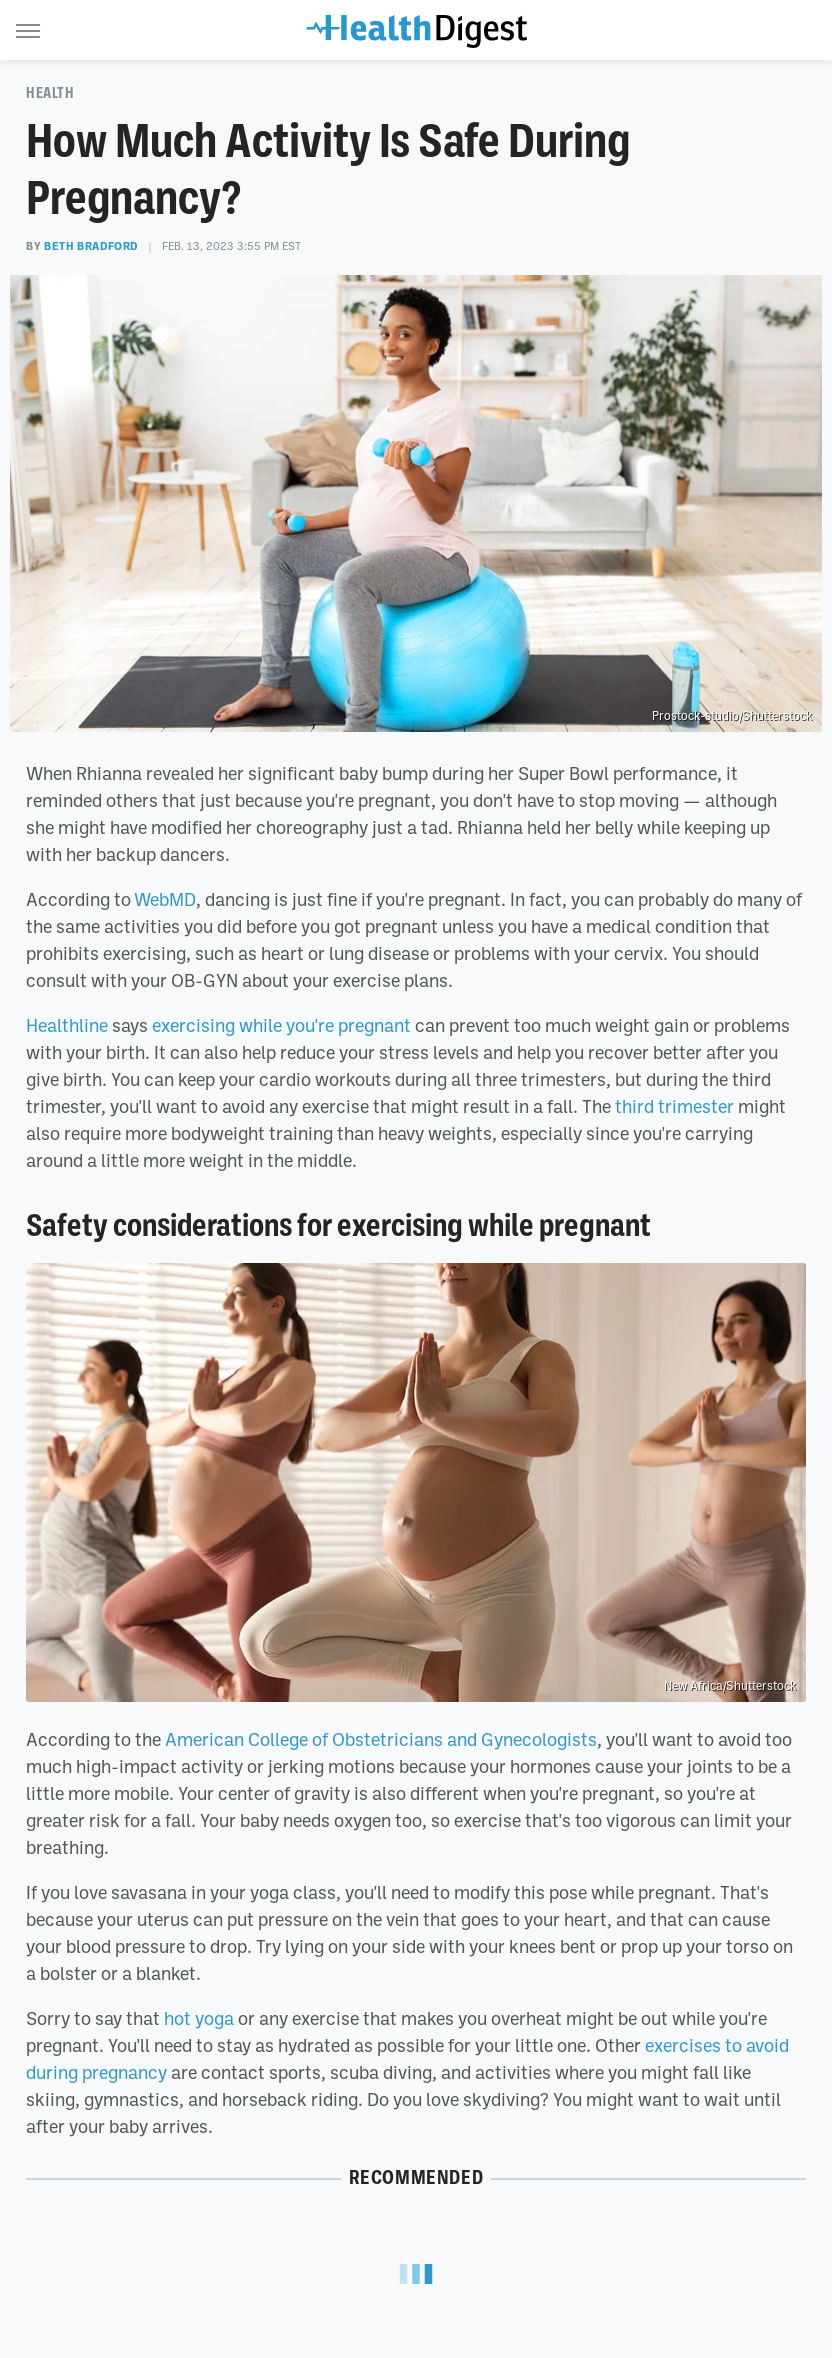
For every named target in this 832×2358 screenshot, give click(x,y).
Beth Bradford (91, 246)
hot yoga (199, 2018)
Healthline (67, 1025)
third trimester (674, 1106)
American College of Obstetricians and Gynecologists (381, 1739)
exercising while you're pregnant (281, 1025)
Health (50, 93)
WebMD (165, 899)
